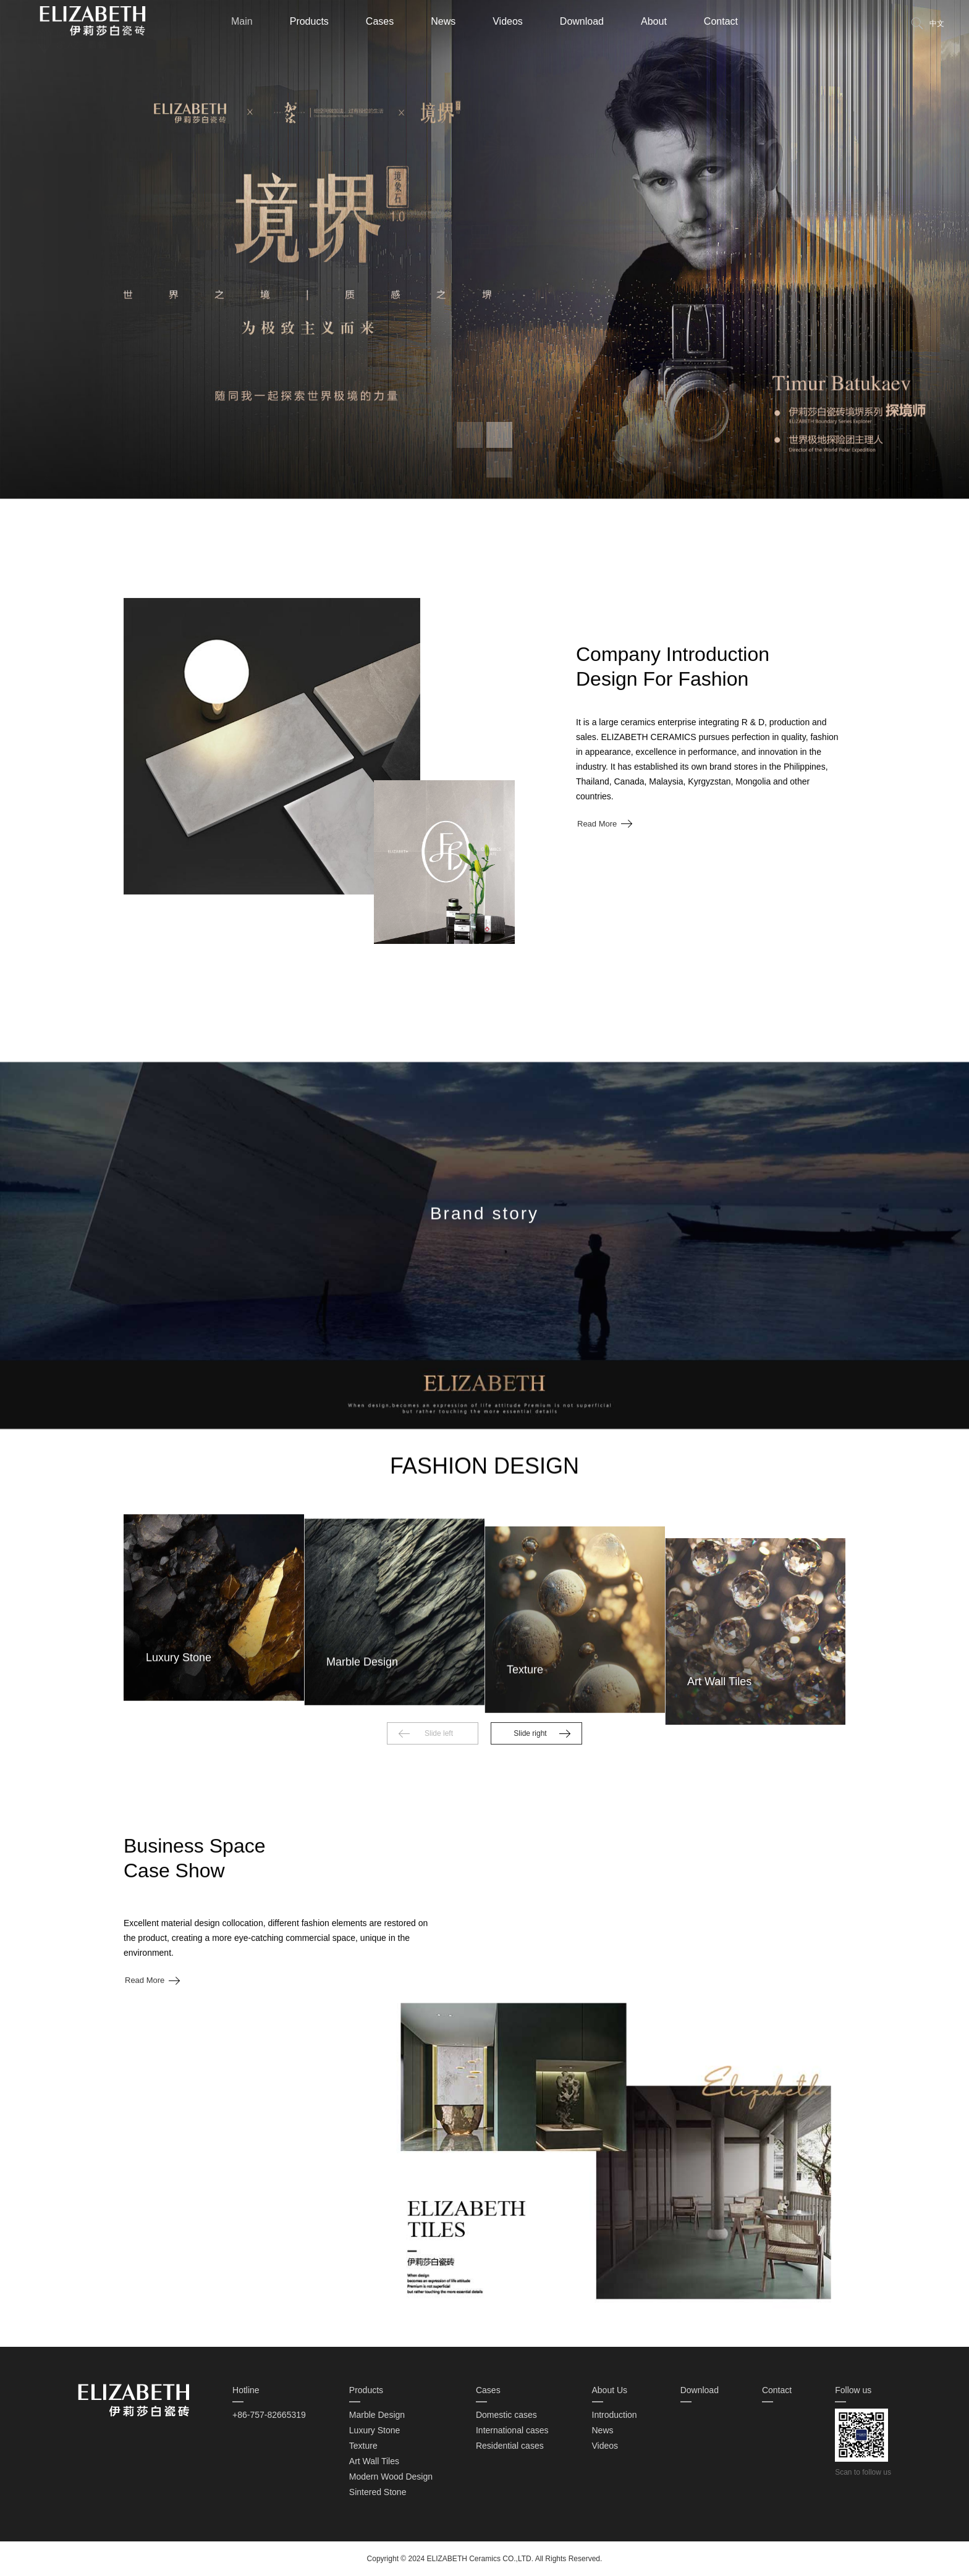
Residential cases (510, 2446)
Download (582, 21)
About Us (610, 2390)
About (654, 21)
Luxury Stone (374, 2430)
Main (242, 21)
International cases (512, 2430)
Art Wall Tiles (374, 2461)
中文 (936, 23)
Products (309, 21)
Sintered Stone (378, 2492)
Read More (597, 927)
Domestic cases (506, 2415)
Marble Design (377, 2415)
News (443, 21)
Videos (508, 21)
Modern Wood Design (391, 2476)
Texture (363, 2446)
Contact (721, 21)
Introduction (614, 2415)
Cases (380, 21)
